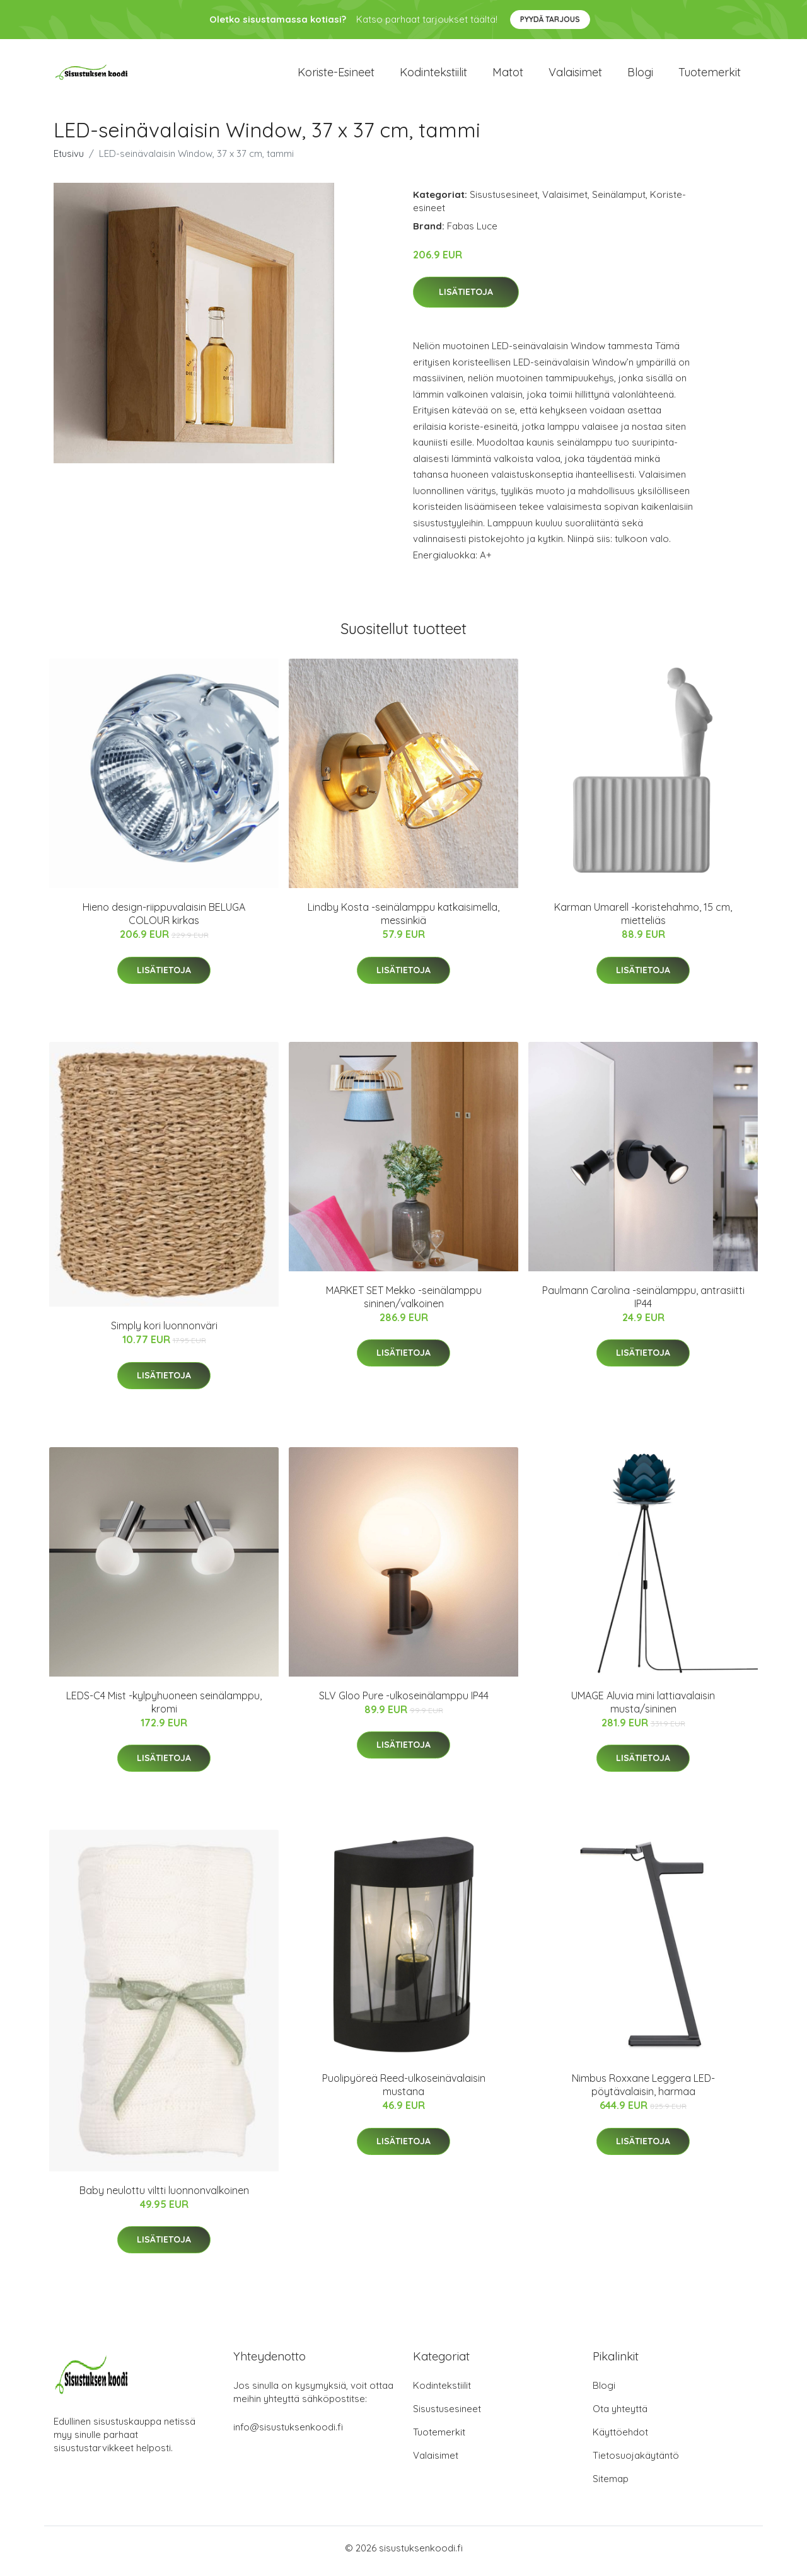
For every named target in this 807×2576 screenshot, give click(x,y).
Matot (507, 75)
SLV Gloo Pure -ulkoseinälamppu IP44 (404, 1701)
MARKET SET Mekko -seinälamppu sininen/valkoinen (404, 1303)
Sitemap (611, 2485)
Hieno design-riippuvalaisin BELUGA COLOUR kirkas (164, 920)
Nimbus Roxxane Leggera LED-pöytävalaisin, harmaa (643, 2092)
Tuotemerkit (709, 75)
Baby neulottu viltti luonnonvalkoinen (164, 2196)
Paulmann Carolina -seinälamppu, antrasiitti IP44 (643, 1303)
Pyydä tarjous (550, 19)
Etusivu (69, 160)
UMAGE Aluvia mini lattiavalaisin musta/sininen (643, 1708)
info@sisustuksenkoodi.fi (288, 2433)
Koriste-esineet (336, 75)
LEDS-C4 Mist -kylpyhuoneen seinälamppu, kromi (164, 1708)
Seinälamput (619, 201)
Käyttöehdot (620, 2438)
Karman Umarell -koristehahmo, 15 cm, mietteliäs (643, 920)
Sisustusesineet (504, 201)
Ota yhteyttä (620, 2415)
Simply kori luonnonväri (164, 1332)
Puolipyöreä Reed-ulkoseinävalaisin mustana (403, 2092)
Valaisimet (575, 75)
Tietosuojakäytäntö (636, 2462)
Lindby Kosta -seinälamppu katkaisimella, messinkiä (403, 920)
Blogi (640, 75)
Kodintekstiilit (433, 75)
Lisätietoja (466, 298)
